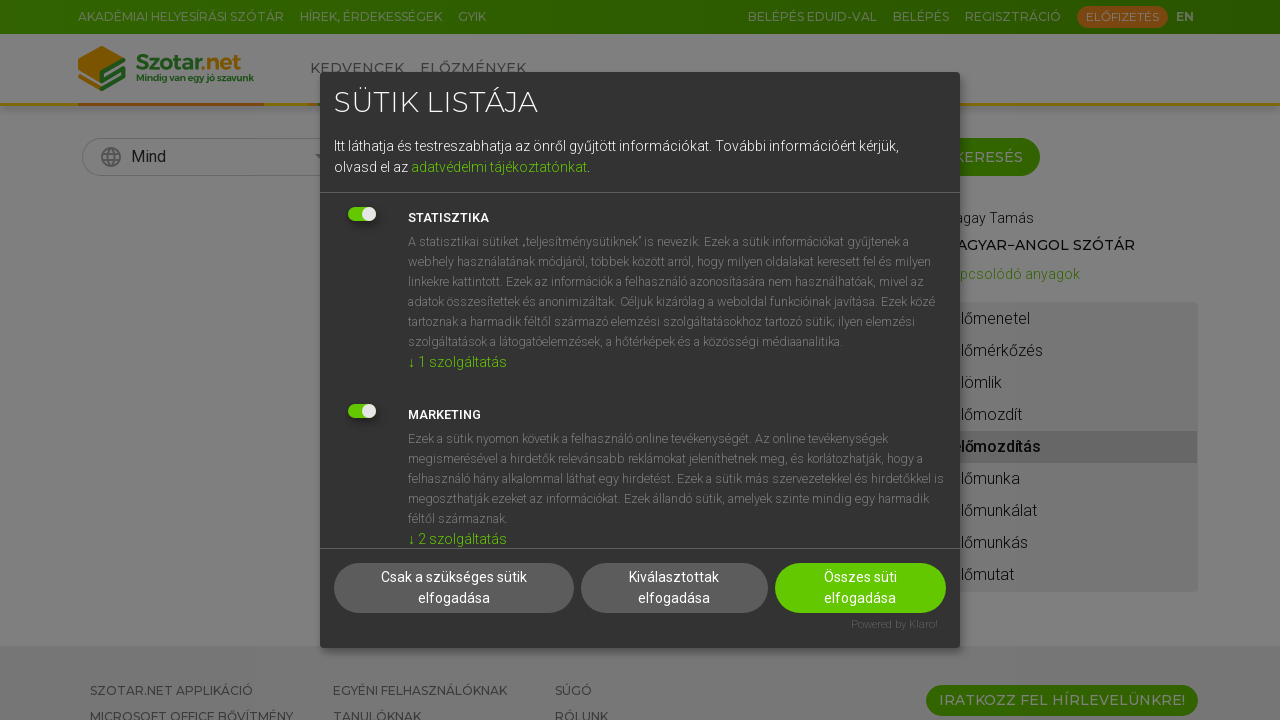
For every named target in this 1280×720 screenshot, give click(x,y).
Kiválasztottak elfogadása (674, 587)
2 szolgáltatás (457, 539)
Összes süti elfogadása (860, 587)
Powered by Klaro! (894, 624)
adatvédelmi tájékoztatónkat (499, 167)
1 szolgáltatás (457, 362)
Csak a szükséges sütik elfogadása (454, 587)
